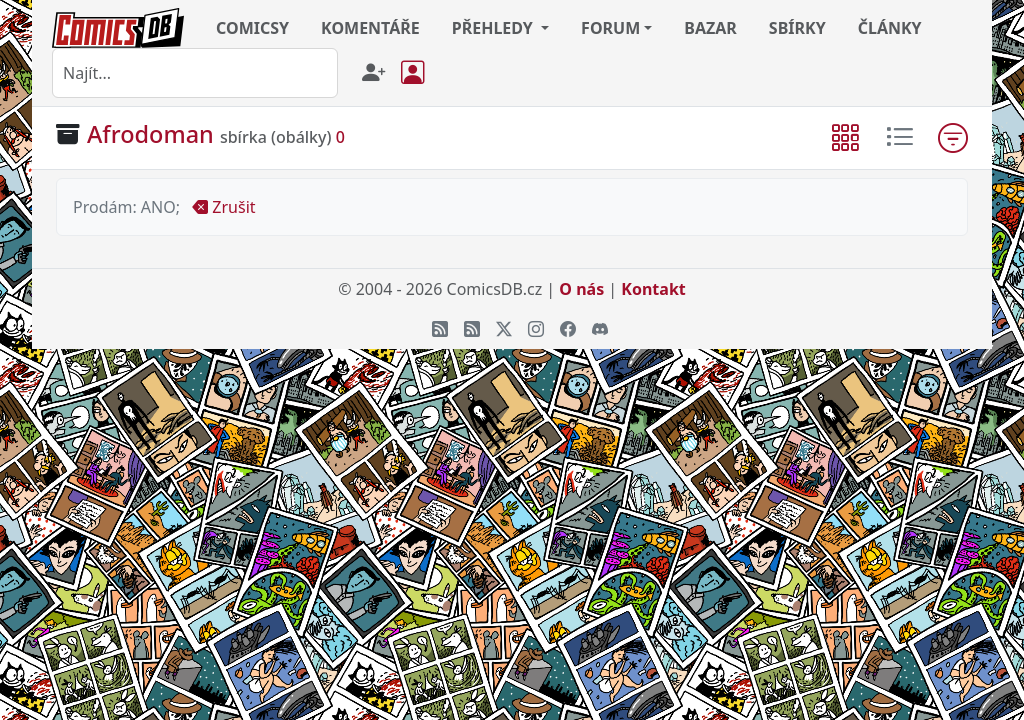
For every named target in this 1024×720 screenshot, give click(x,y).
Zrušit (223, 207)
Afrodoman (150, 134)
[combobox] (195, 73)
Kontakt (653, 289)
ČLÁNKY (890, 28)
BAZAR (710, 28)
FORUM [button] (610, 28)
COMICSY (252, 28)
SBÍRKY (797, 28)
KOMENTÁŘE (370, 28)
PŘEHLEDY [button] (494, 28)
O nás (581, 289)
